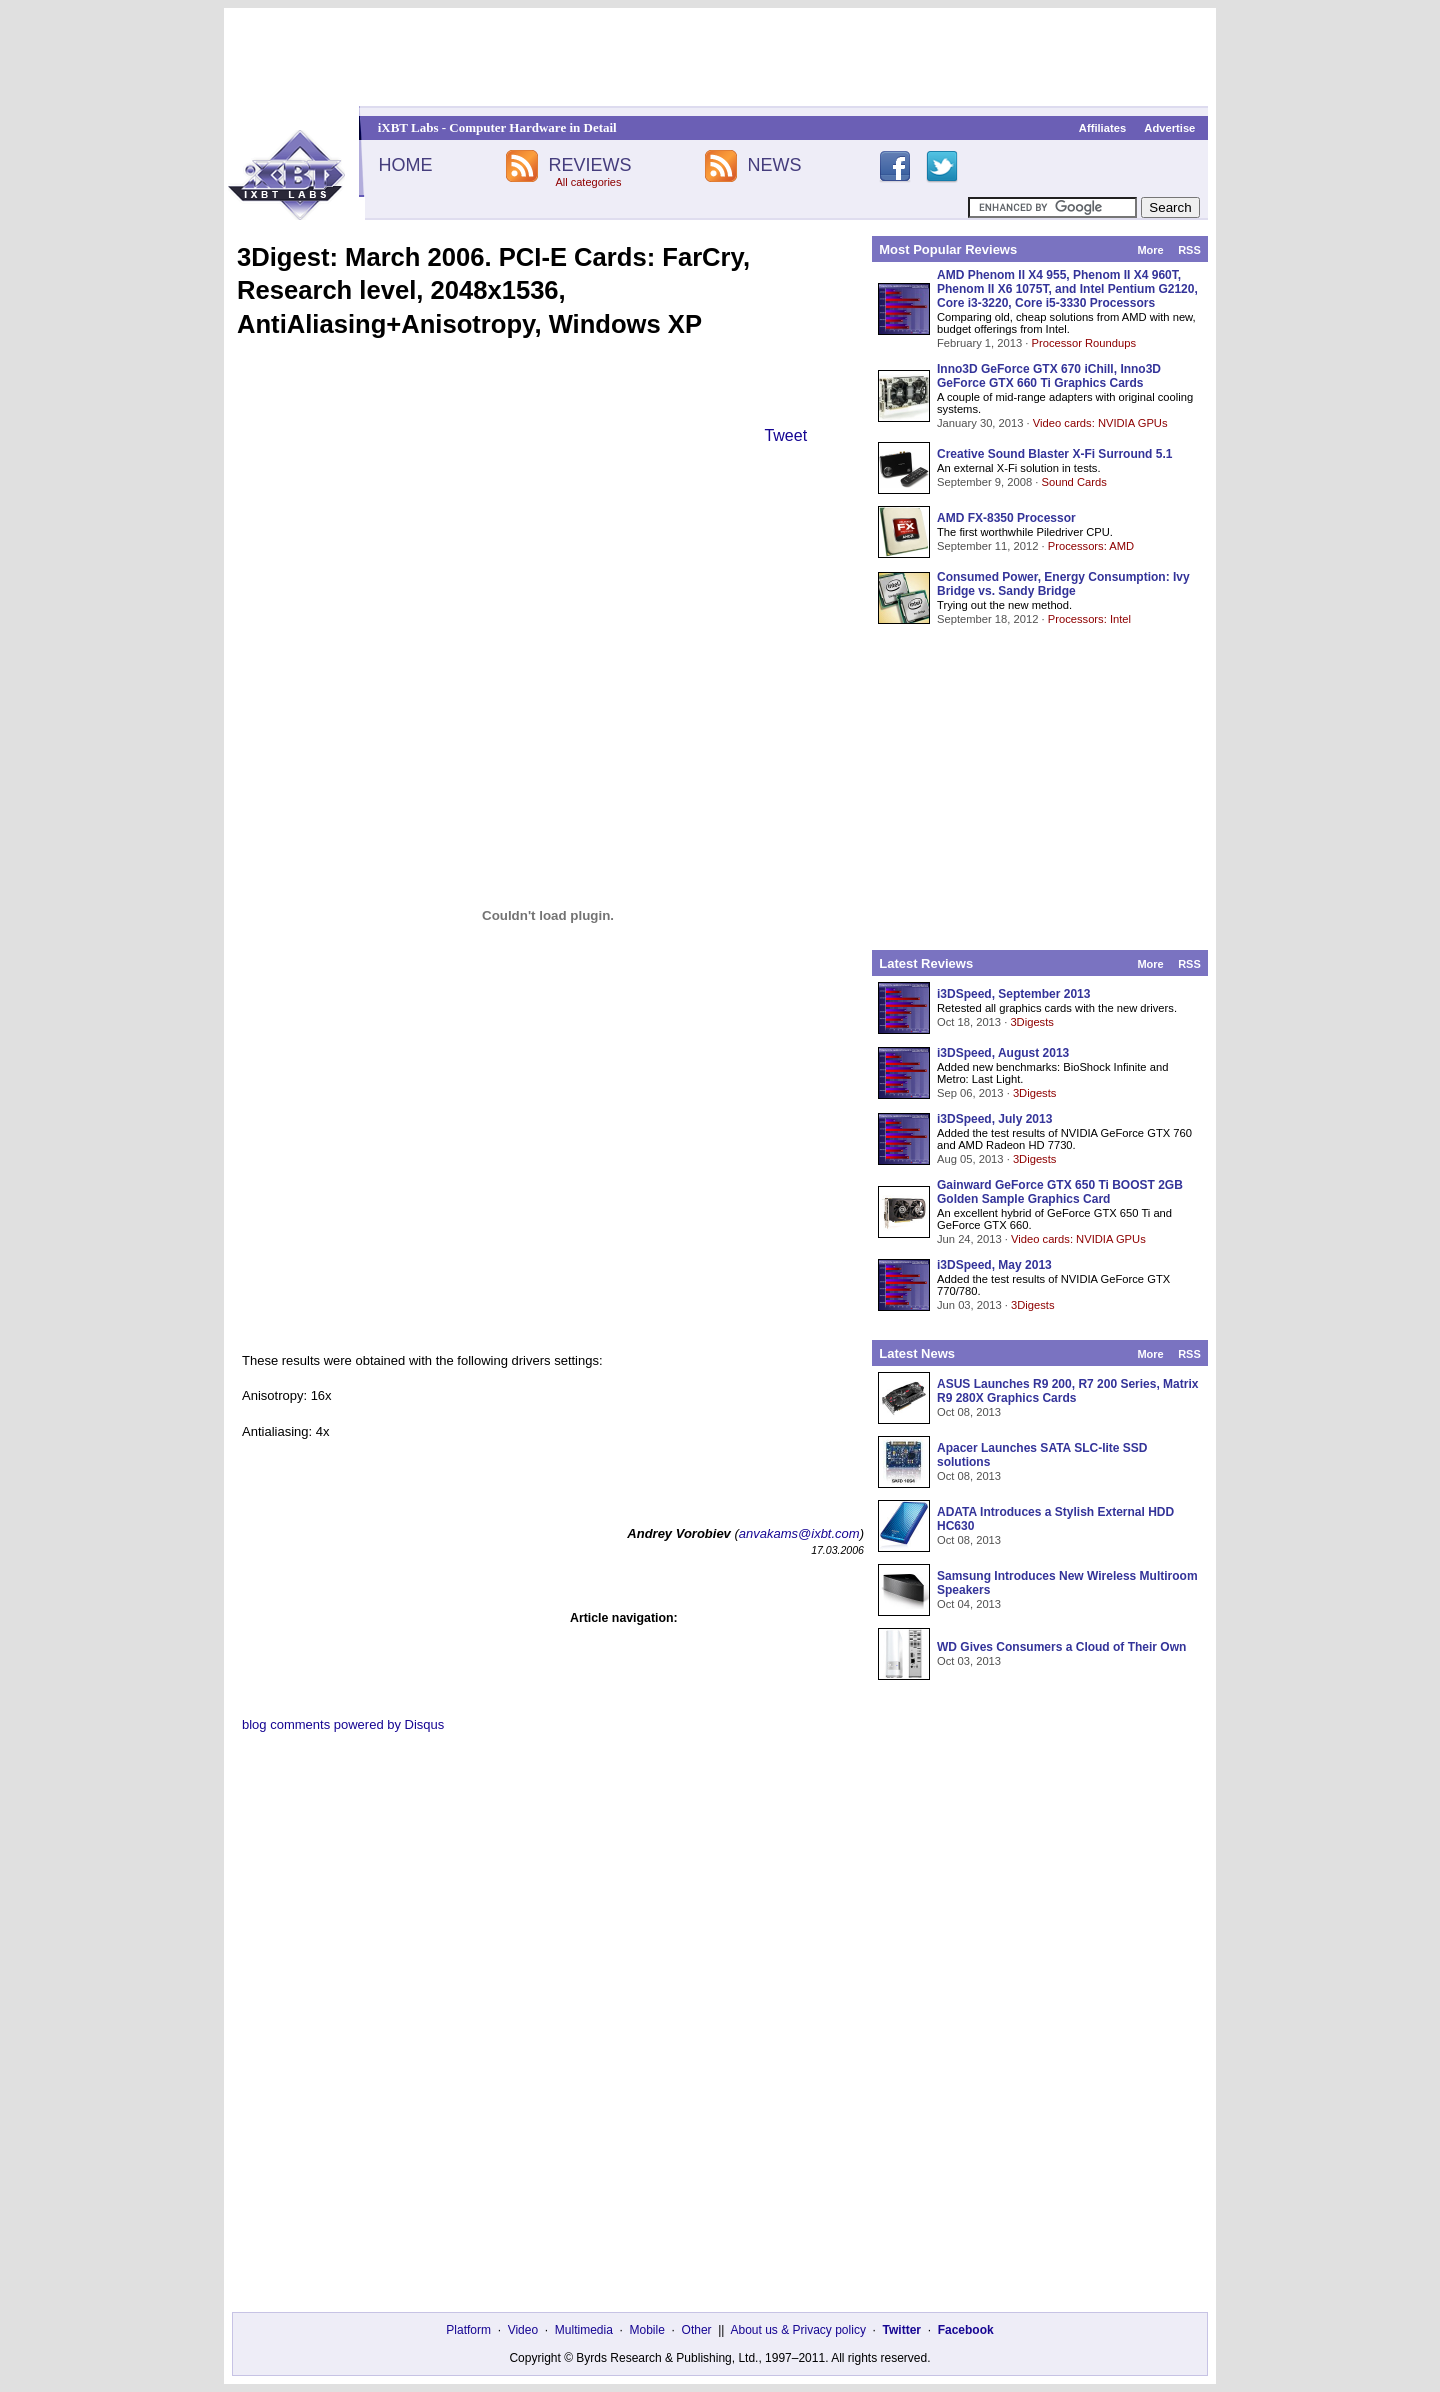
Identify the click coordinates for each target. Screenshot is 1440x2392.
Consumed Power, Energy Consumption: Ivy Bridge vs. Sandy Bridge (1063, 584)
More (1150, 250)
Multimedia (584, 2330)
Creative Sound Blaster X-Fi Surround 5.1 (1054, 454)
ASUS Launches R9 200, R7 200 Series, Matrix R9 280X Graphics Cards (1067, 1391)
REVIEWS (589, 165)
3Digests (1032, 1022)
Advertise (1169, 128)
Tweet (785, 435)
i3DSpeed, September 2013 (1013, 994)
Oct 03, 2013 (969, 1661)
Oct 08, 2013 (969, 1412)
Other (697, 2330)
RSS (1189, 250)
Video (523, 2330)
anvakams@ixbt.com (799, 1533)
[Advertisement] (720, 57)
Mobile (647, 2330)
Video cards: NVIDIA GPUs (1100, 423)
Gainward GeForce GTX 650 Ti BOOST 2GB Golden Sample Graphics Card (1060, 1192)
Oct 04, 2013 (969, 1604)
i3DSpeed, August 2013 (1003, 1053)
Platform (468, 2330)
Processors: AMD (1091, 546)
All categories (588, 182)
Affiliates (1102, 128)
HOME (405, 165)
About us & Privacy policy (797, 2330)
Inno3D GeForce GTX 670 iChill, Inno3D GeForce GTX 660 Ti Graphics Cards (1049, 376)
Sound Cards (1073, 482)
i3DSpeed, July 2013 (994, 1119)
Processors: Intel (1089, 619)
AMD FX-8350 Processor (1006, 518)
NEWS (775, 165)
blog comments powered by (343, 1724)
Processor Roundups (1084, 343)
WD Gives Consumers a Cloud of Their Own (1061, 1647)
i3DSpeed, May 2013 (994, 1265)
